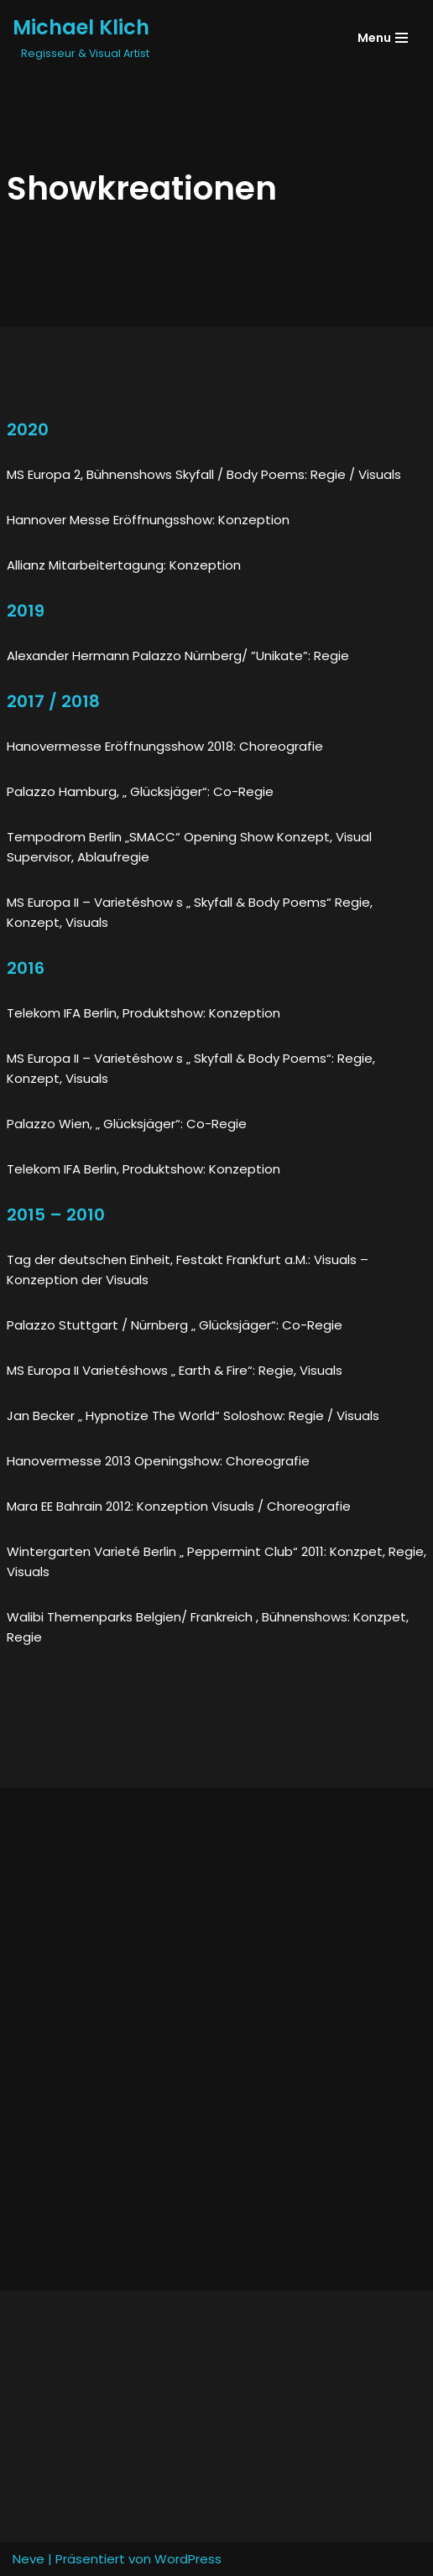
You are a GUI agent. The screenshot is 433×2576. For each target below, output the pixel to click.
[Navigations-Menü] (382, 37)
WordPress (188, 2559)
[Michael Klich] (81, 38)
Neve (28, 2559)
